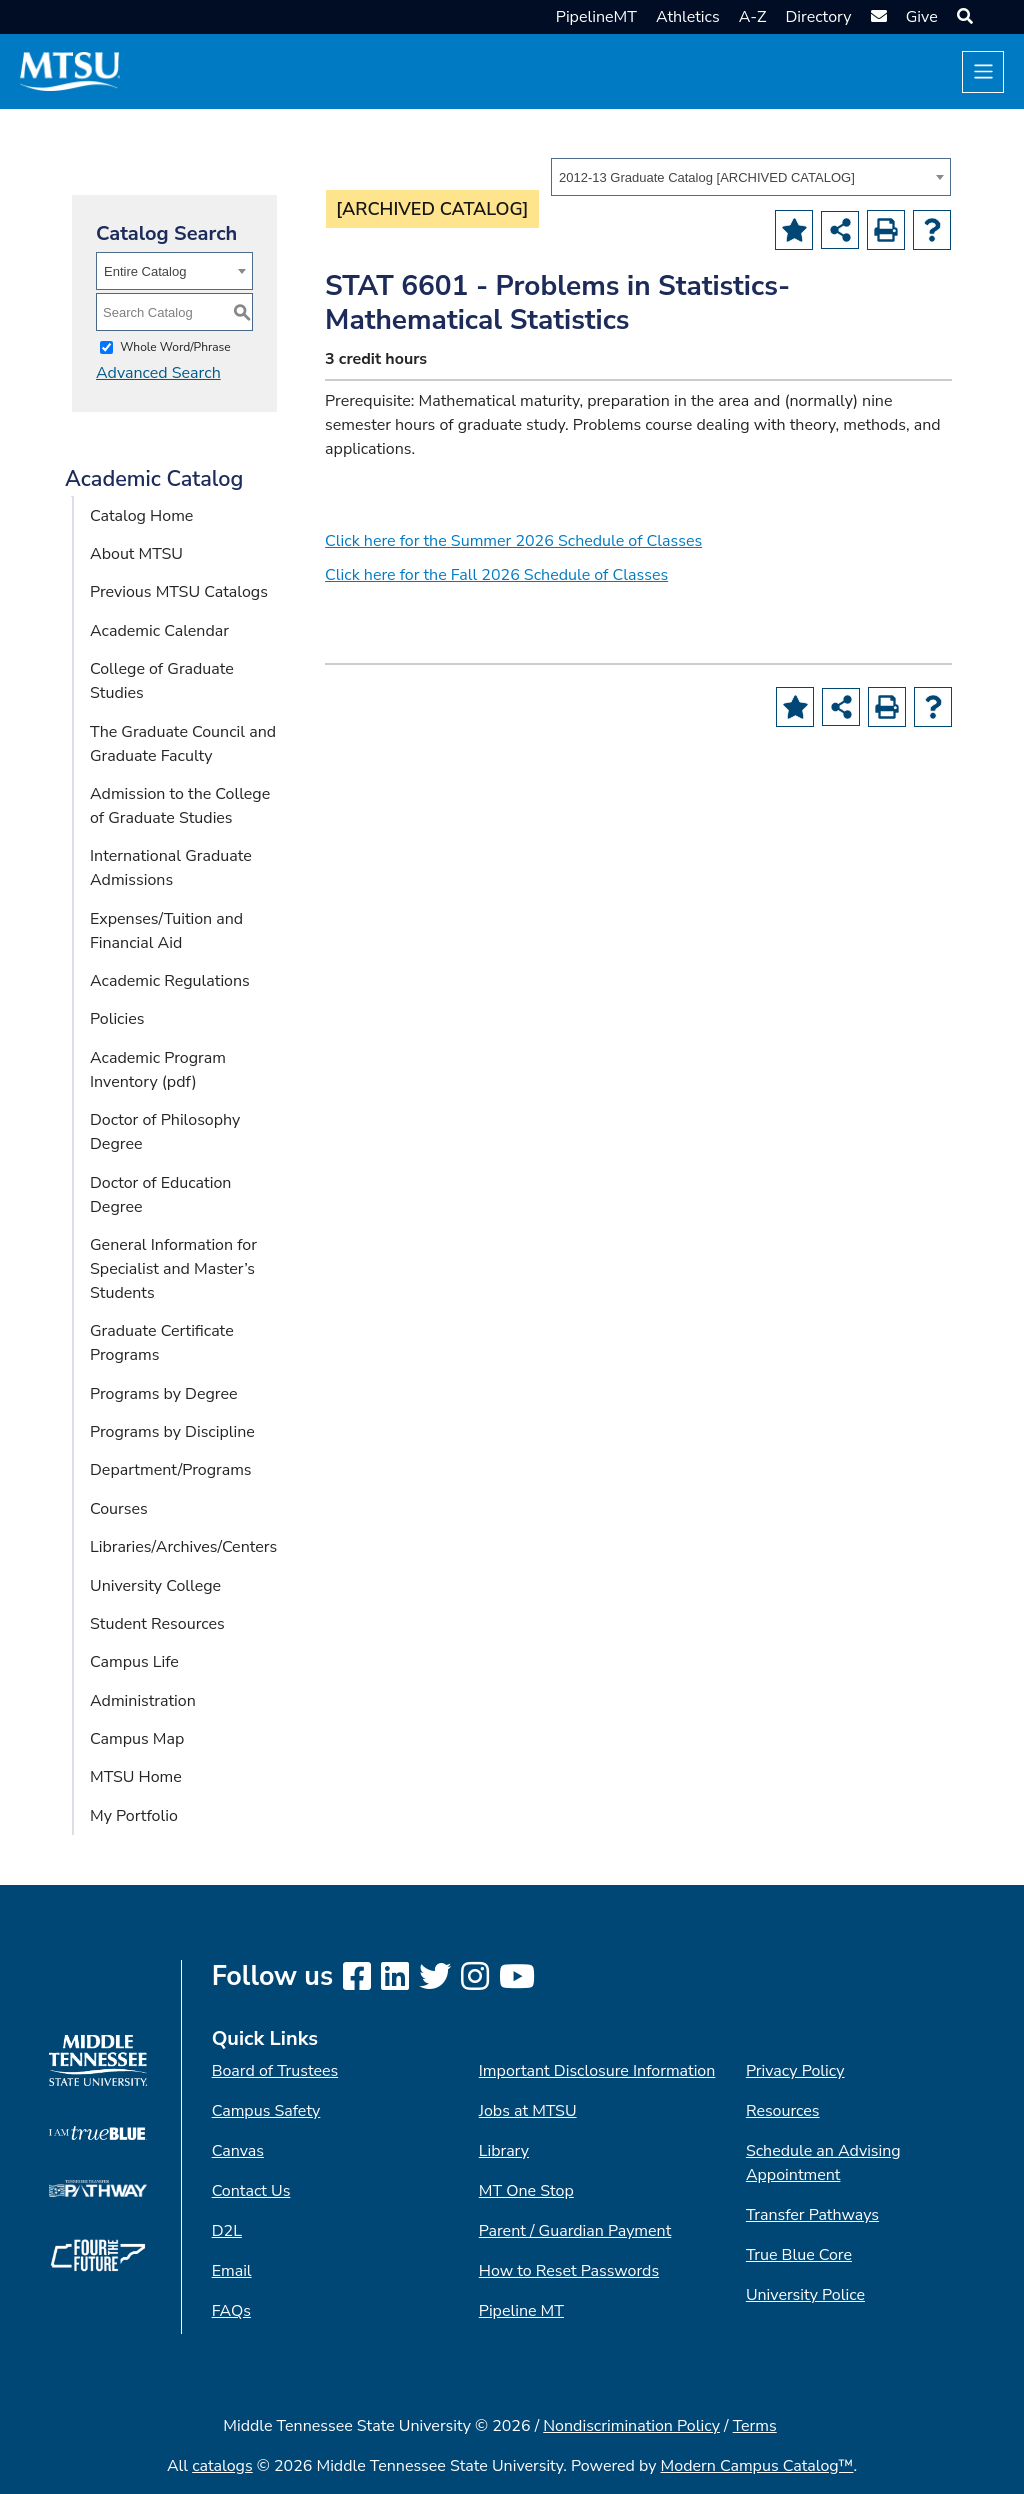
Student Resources (157, 1624)
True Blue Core (799, 2255)
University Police (805, 2295)
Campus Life (134, 1662)
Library (504, 2151)
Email (232, 2271)
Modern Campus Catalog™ (757, 2466)
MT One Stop (526, 2191)
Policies (117, 1019)
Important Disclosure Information (597, 2071)
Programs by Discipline (172, 1432)
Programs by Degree (163, 1394)
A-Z (753, 17)
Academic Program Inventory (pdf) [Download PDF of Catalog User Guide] (158, 1070)
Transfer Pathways (812, 2215)
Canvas (238, 2151)
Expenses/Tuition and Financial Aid (166, 931)
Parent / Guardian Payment (575, 2231)
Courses (119, 1509)
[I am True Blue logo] (97, 2132)
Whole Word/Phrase (175, 347)
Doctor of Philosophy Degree (165, 1132)
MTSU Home (136, 1777)
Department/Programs (171, 1470)
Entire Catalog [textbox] (145, 271)
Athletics (688, 17)
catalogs (222, 2466)
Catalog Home (141, 516)
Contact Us (251, 2191)
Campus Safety (266, 2111)
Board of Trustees (275, 2071)
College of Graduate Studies (162, 681)
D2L (227, 2231)
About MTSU (136, 554)
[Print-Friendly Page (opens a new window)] (886, 230)
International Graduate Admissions (171, 868)
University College (155, 1586)
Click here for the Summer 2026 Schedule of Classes (513, 541)
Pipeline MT (521, 2311)
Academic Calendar (159, 631)
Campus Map (137, 1739)
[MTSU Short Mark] (70, 71)
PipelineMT (596, 17)
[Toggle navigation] (983, 72)
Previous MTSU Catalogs (179, 592)
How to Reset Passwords (569, 2271)
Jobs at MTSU (528, 2111)
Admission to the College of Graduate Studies (180, 806)
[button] (962, 17)
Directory (818, 17)
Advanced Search (158, 373)
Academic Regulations (170, 981)
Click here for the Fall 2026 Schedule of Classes (496, 575)
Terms (755, 2426)
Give (922, 17)
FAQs (231, 2311)
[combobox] (751, 177)
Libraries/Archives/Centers (183, 1547)
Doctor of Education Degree (160, 1195)
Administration (143, 1701)
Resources (783, 2111)
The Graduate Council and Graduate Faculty (183, 744)
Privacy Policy (795, 2071)
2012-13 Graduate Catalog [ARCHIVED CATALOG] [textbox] (707, 177)
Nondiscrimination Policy (631, 2426)
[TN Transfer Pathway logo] (97, 2187)
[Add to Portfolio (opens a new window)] (794, 230)
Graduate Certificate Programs (162, 1343)
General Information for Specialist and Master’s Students (173, 1269)
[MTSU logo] (97, 2059)
